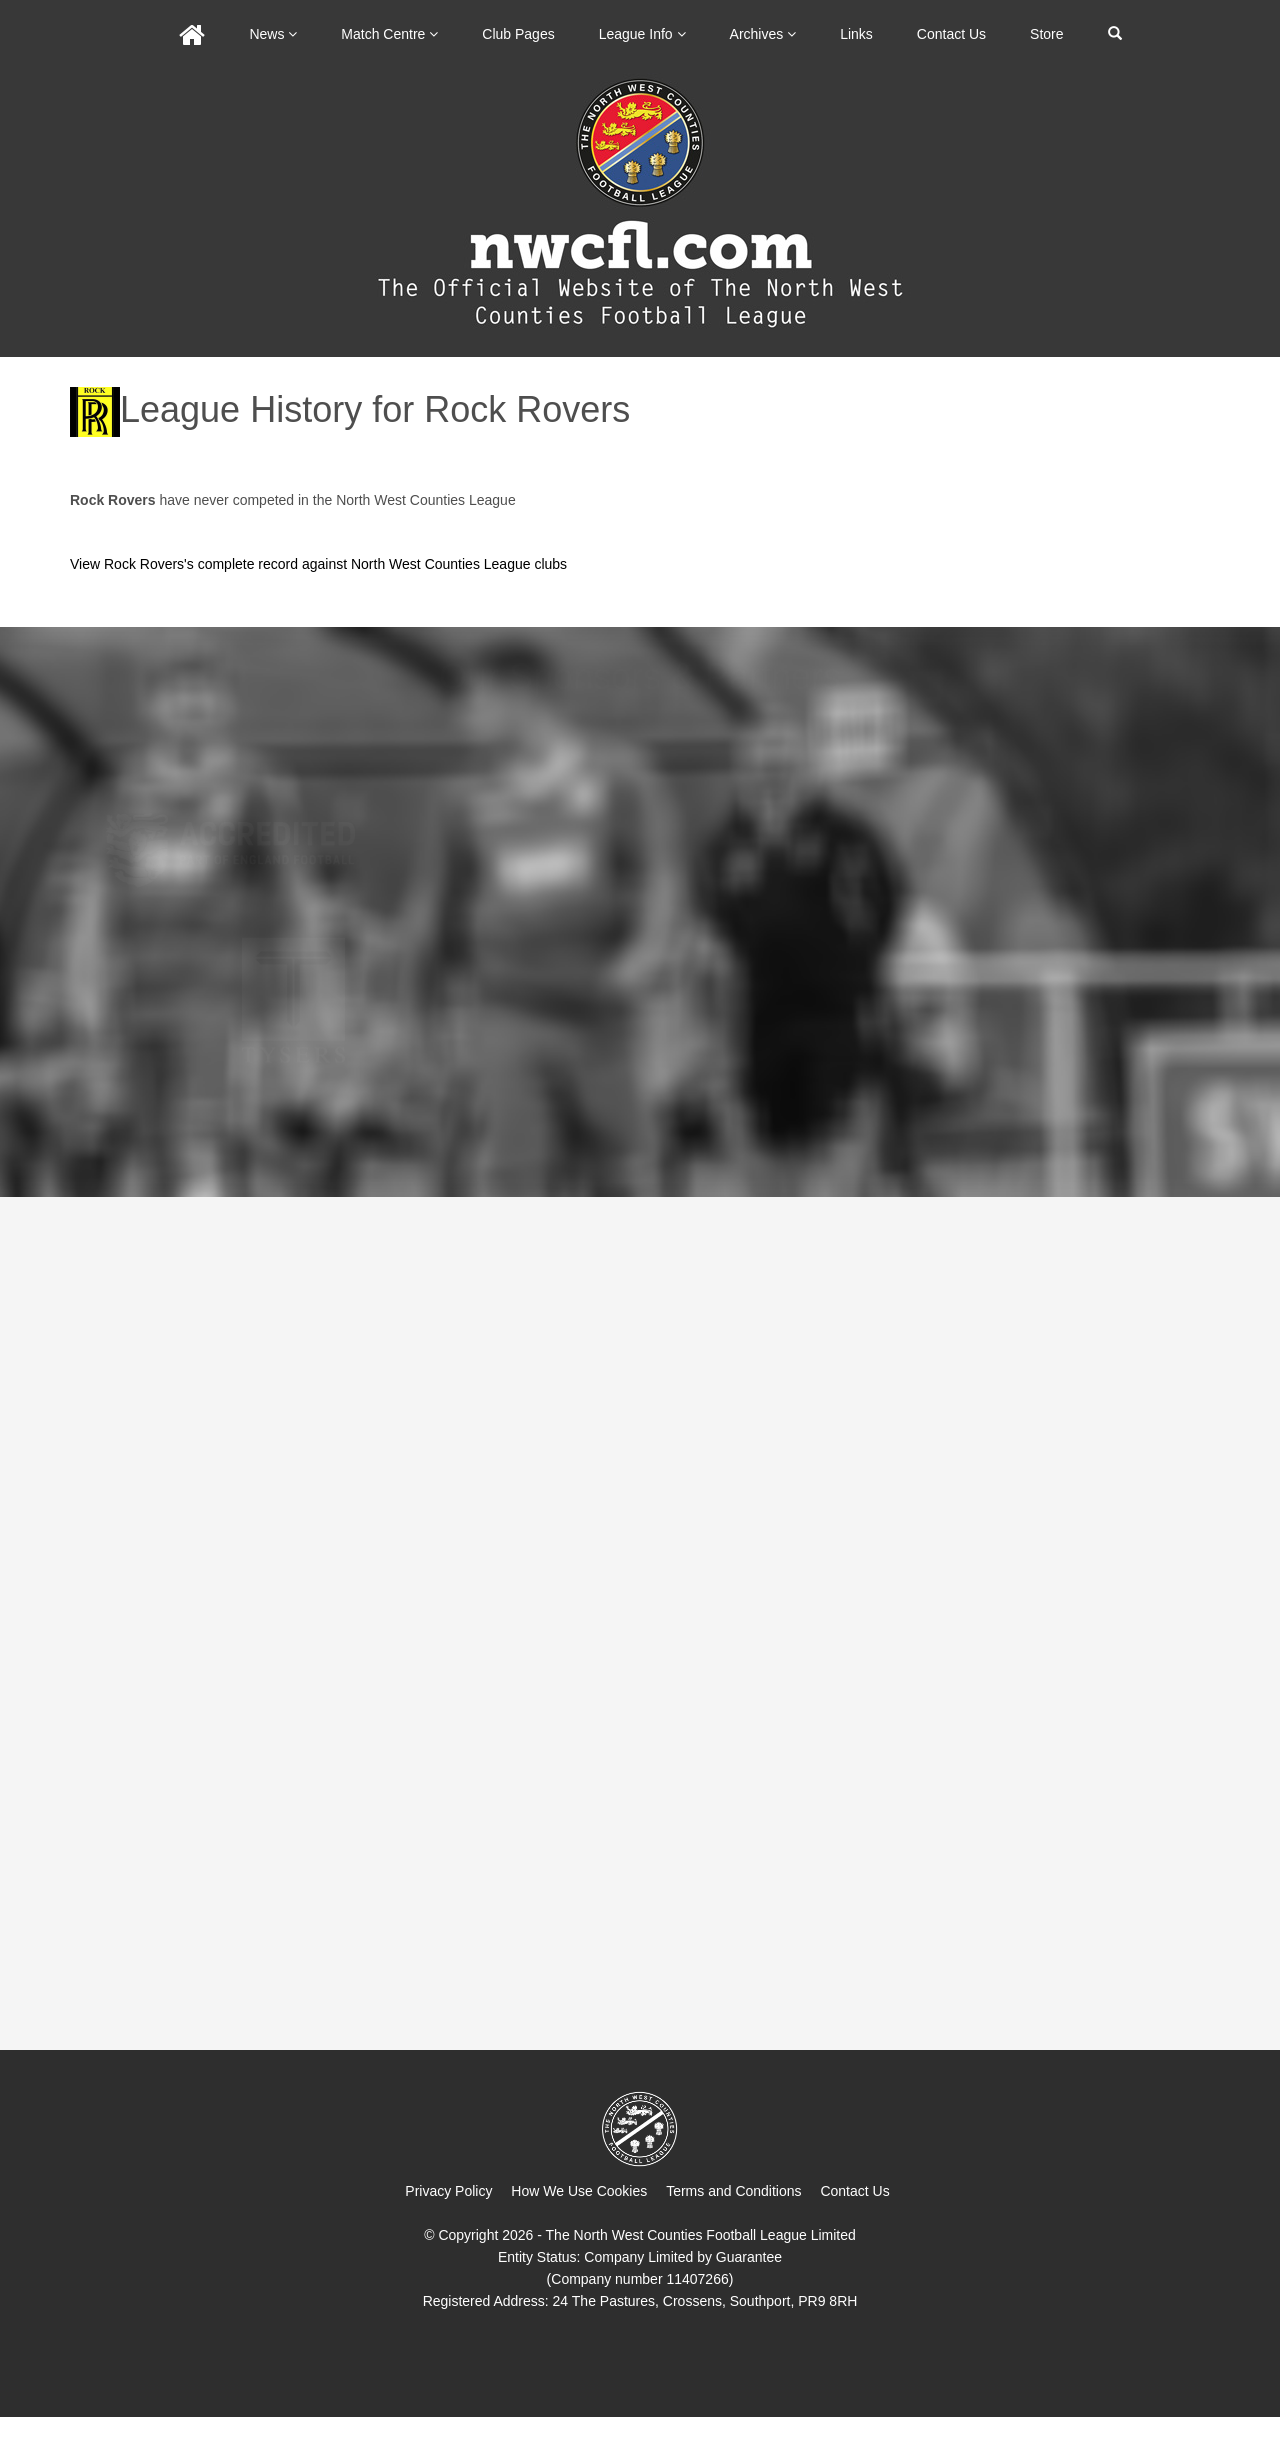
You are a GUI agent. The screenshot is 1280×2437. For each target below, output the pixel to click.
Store (1046, 34)
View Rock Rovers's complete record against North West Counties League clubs (318, 564)
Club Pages (518, 34)
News (273, 34)
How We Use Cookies (579, 2191)
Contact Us (951, 34)
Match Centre (389, 34)
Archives (763, 34)
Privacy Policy (448, 2191)
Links (856, 34)
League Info (642, 34)
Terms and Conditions (733, 2191)
